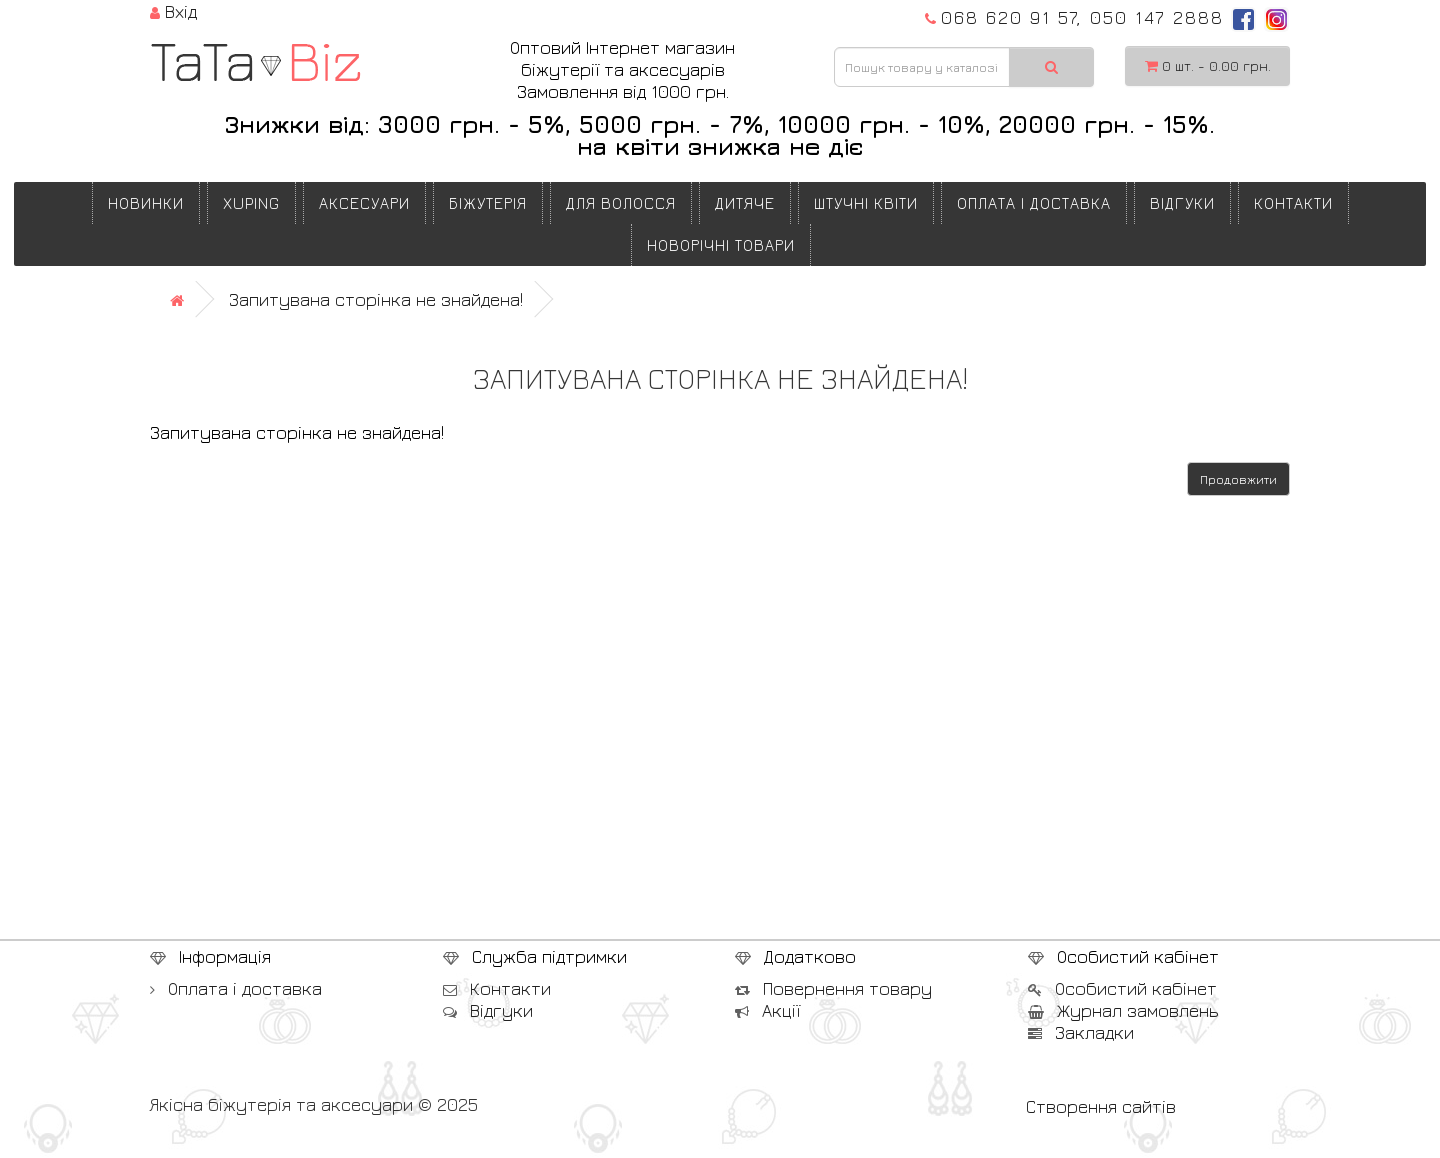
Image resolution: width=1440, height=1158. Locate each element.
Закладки (1081, 1032)
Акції (767, 1010)
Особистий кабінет (1122, 988)
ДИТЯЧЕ (745, 203)
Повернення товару (833, 988)
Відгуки (1182, 203)
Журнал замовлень (1123, 1010)
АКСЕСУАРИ (364, 203)
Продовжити (1238, 479)
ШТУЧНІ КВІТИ (866, 203)
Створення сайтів (1101, 1106)
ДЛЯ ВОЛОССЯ (621, 203)
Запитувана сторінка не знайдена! (376, 299)
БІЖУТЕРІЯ (488, 203)
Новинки (146, 203)
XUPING (251, 203)
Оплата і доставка (1034, 203)
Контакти (1293, 203)
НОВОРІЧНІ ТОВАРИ (721, 245)
